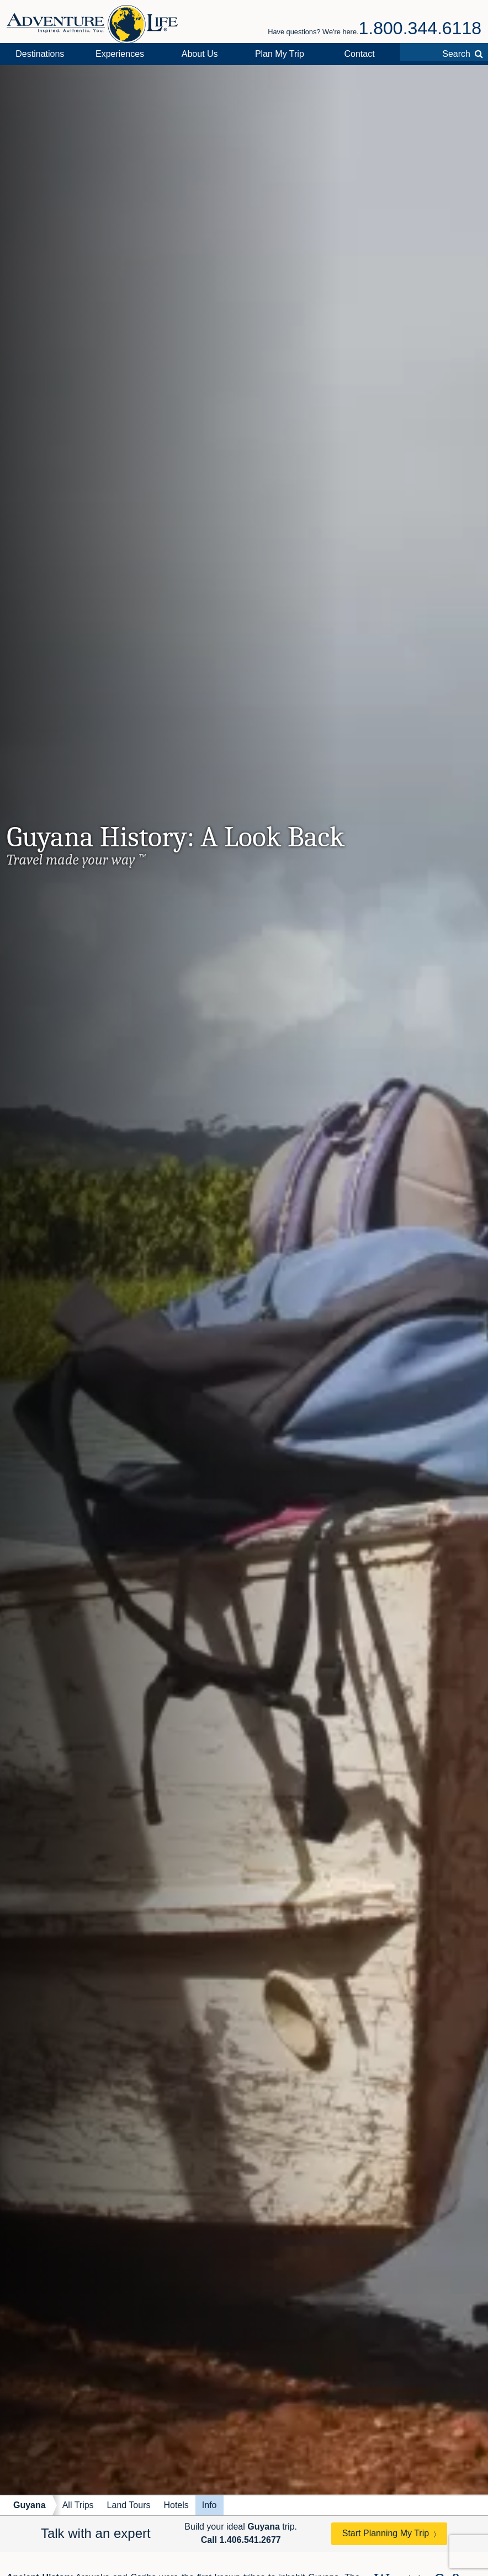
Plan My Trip (279, 54)
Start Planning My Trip (385, 2533)
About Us (200, 54)
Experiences (120, 54)
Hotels (175, 2505)
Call (241, 2540)
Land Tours (129, 2505)
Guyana (29, 2505)
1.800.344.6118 (420, 28)
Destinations (39, 54)
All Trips (78, 2505)
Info (209, 2505)
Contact (359, 54)
